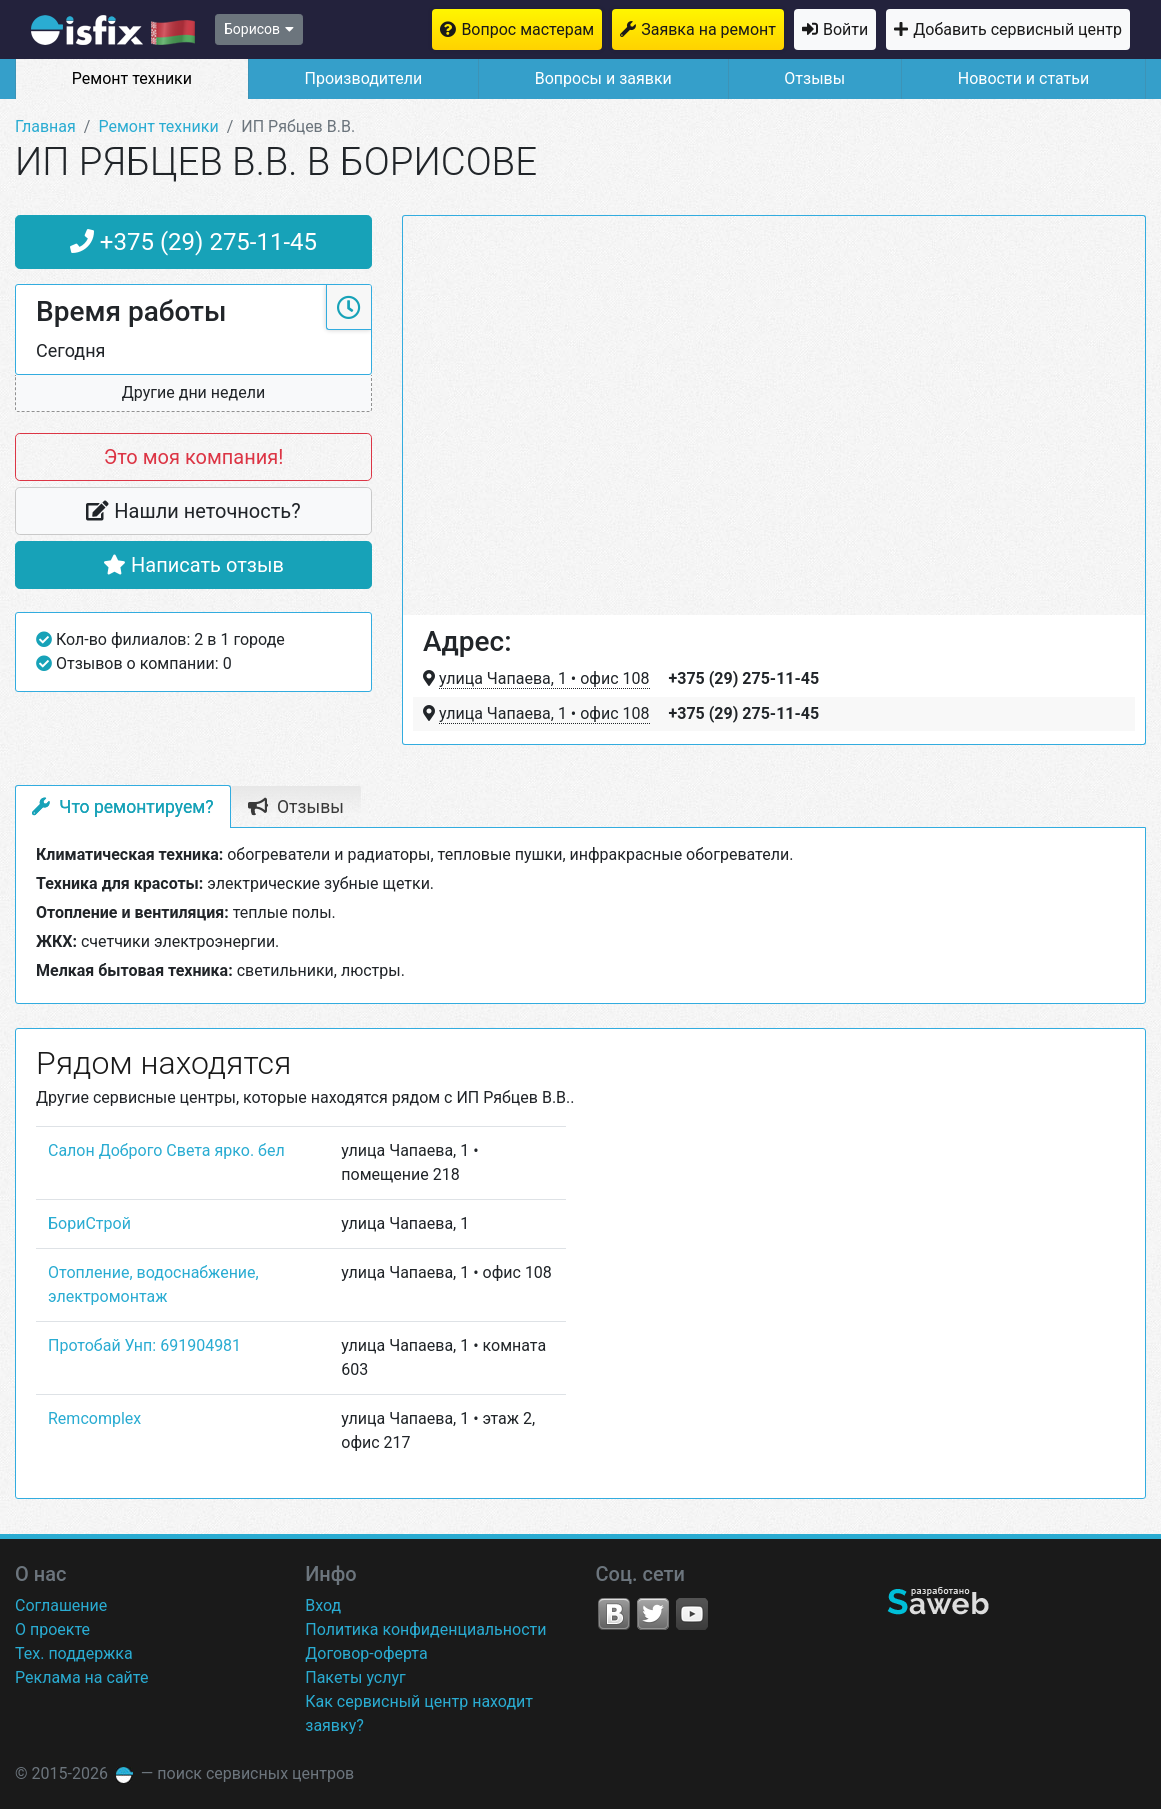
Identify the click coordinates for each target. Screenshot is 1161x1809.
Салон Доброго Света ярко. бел (166, 1150)
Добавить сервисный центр (1017, 29)
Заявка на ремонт (708, 29)
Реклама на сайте (81, 1677)
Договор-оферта (366, 1653)
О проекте (52, 1629)
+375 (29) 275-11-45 (193, 242)
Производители (364, 78)
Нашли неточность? (193, 511)
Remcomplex (94, 1418)
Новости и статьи (1023, 78)
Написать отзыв (193, 565)
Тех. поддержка (74, 1653)
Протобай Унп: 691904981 (144, 1345)
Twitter (653, 1614)
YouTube (692, 1614)
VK (614, 1614)
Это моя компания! (194, 457)
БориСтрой (89, 1223)
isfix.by (113, 30)
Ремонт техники (132, 78)
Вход (323, 1605)
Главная (45, 126)
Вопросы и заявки (603, 78)
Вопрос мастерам (527, 29)
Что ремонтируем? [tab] (123, 807)
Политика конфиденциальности (425, 1629)
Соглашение (61, 1605)
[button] (193, 393)
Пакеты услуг (355, 1677)
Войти (845, 29)
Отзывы (814, 78)
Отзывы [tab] (296, 807)
